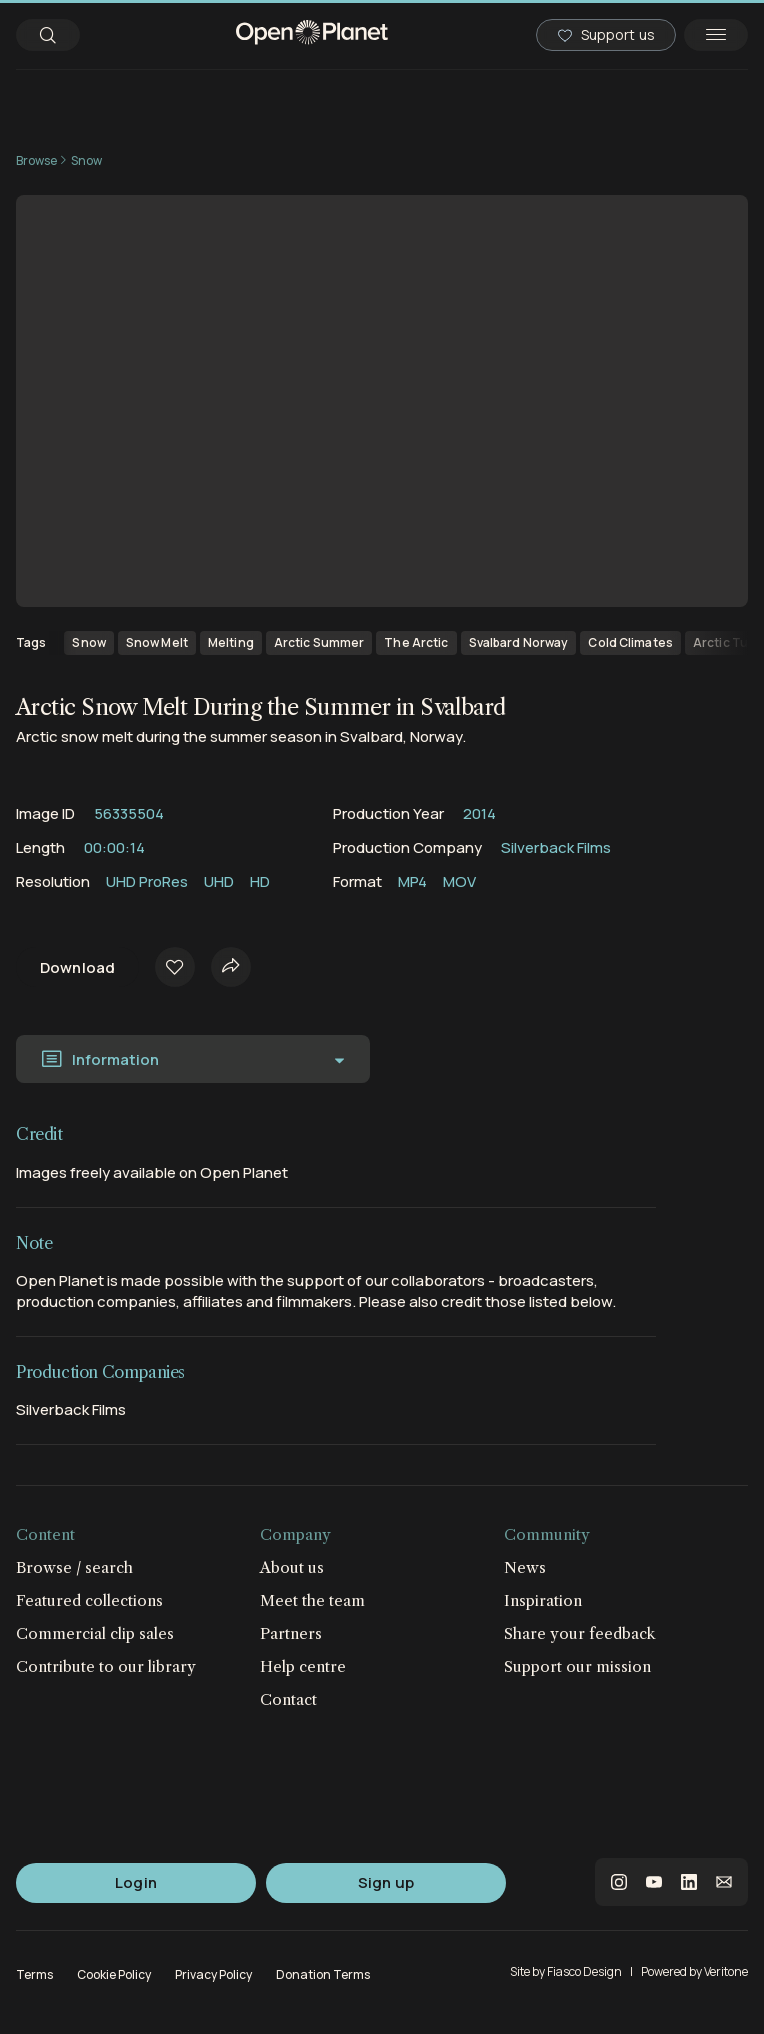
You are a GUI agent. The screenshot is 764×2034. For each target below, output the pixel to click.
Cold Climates (630, 642)
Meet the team (312, 1600)
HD (260, 881)
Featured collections (89, 1600)
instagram (619, 1882)
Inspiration (543, 1600)
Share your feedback (580, 1633)
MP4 (412, 881)
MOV (459, 881)
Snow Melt (157, 642)
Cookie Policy (114, 1974)
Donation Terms (323, 1974)
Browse (36, 160)
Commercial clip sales (95, 1633)
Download (77, 967)
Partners (291, 1633)
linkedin (689, 1882)
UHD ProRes (147, 881)
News (525, 1567)
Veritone (726, 1971)
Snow (86, 160)
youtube (654, 1882)
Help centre (303, 1666)
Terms (34, 1974)
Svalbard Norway (519, 642)
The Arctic (416, 642)
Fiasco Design (584, 1971)
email (724, 1882)
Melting (231, 642)
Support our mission (577, 1666)
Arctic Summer (319, 642)
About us (292, 1567)
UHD (219, 881)
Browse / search (74, 1567)
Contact (288, 1699)
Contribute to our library (106, 1666)
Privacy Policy (213, 1974)
